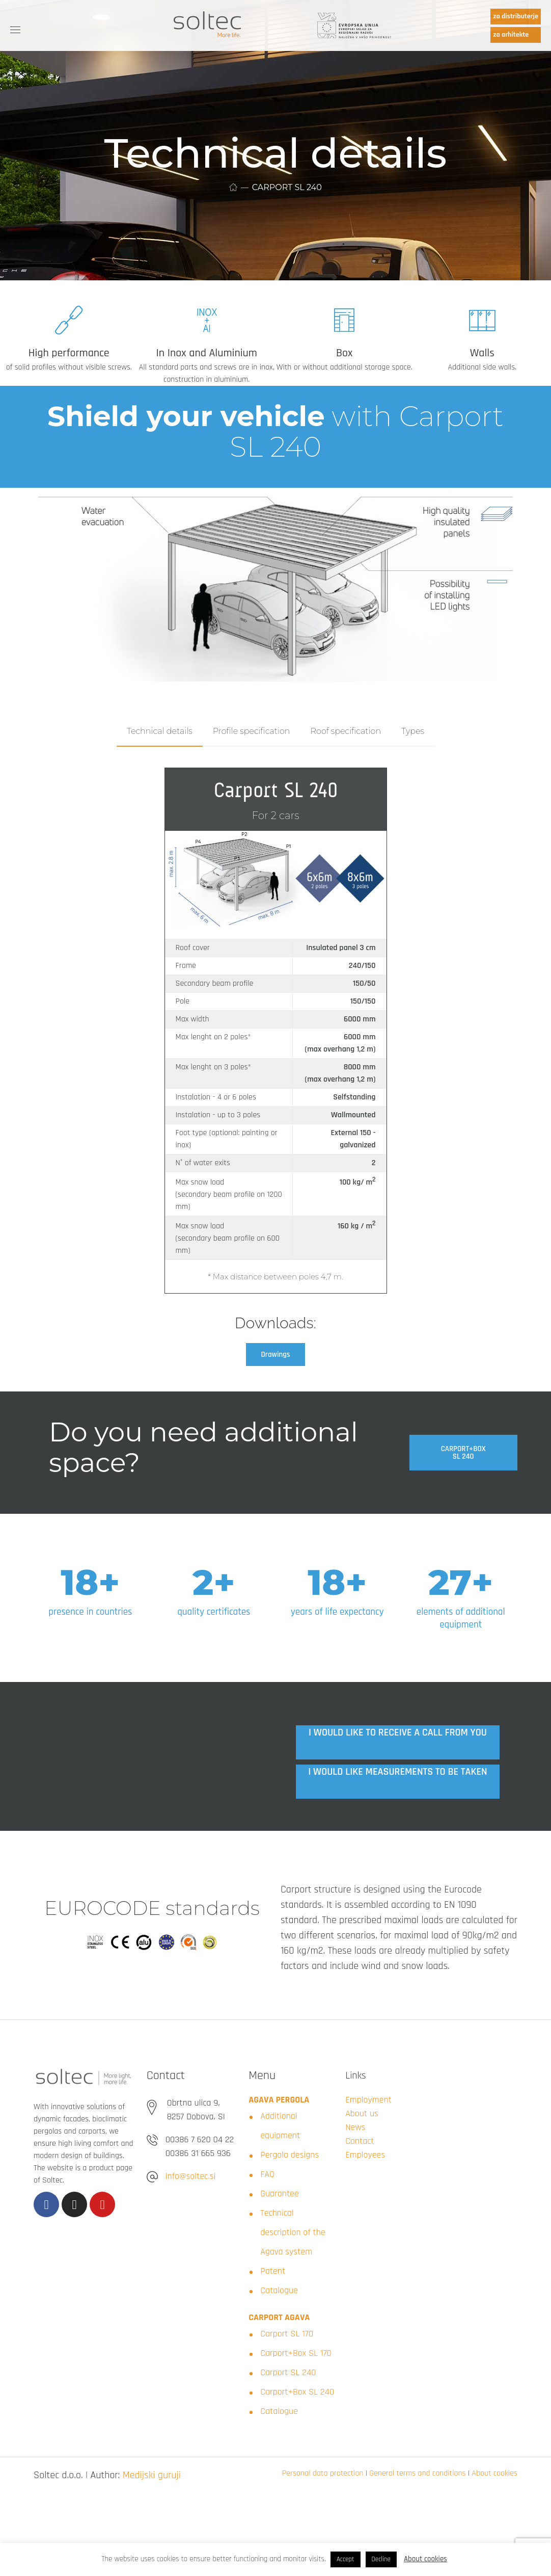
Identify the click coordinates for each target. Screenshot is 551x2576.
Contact (359, 2141)
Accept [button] (345, 2559)
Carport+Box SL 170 (296, 2353)
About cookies (494, 2473)
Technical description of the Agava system (292, 2232)
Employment (368, 2100)
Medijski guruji (152, 2475)
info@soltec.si (190, 2176)
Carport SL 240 (288, 2372)
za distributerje (515, 16)
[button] (276, 1354)
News (355, 2127)
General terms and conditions (417, 2473)
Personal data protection (323, 2473)
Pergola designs (289, 2155)
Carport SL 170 (286, 2334)
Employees (365, 2155)
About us (361, 2113)
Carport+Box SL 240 (297, 2392)
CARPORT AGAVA (279, 2317)
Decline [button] (381, 2559)
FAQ (267, 2174)
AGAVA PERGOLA (279, 2100)
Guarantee (279, 2193)
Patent (272, 2271)
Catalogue (279, 2290)
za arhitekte (511, 34)
